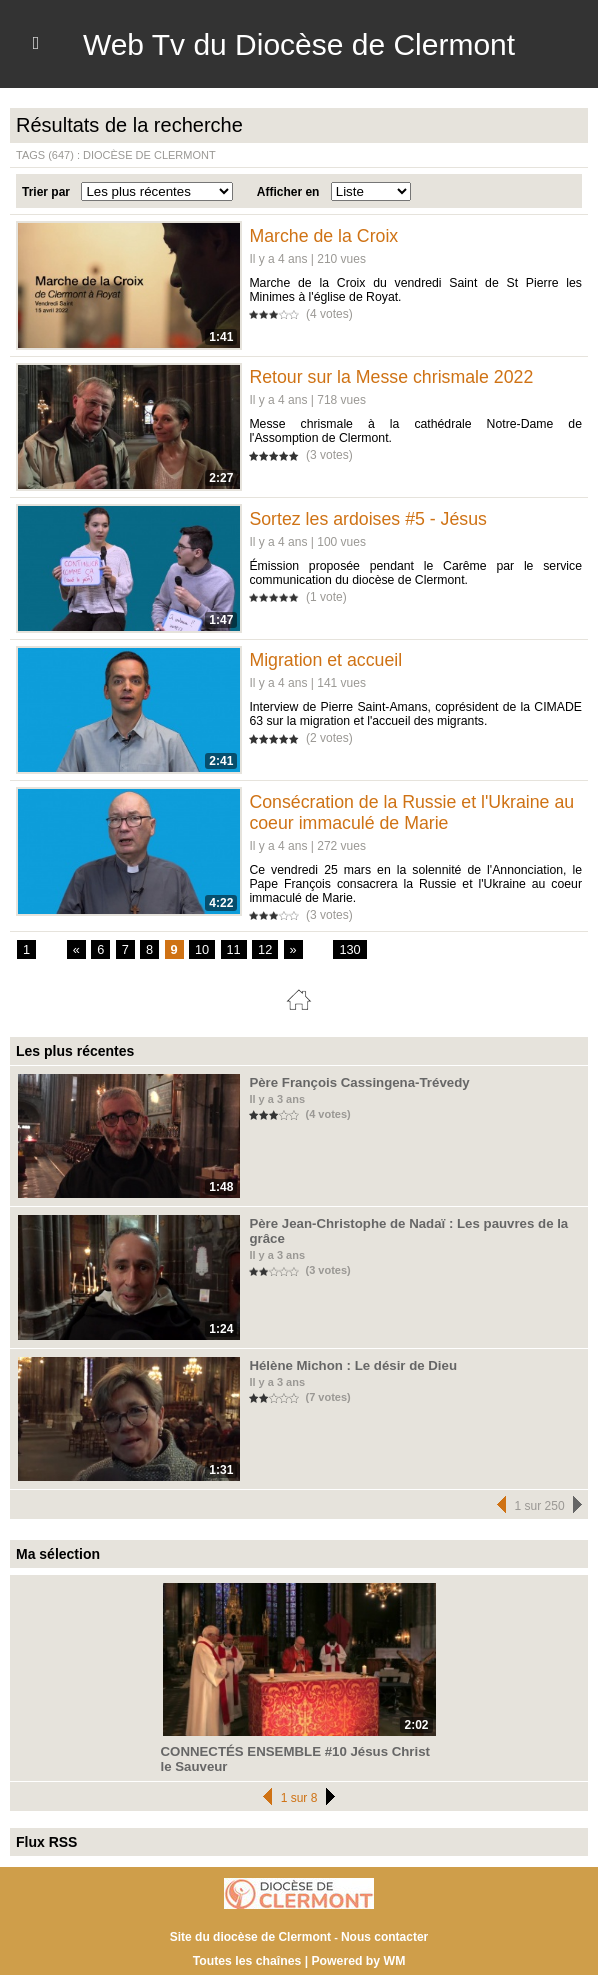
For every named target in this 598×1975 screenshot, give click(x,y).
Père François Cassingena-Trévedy (348, 1082)
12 (260, 950)
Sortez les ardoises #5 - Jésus (369, 519)
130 (344, 950)
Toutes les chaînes (248, 1958)
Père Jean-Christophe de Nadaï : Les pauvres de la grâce (411, 1224)
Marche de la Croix (324, 236)
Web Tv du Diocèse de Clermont (298, 44)
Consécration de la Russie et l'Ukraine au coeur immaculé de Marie (414, 812)
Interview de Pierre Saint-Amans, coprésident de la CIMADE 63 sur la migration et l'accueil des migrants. (415, 714)
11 (229, 950)
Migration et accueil (326, 660)
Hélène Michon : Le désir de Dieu (343, 1365)
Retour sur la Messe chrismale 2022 (393, 377)
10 (199, 950)
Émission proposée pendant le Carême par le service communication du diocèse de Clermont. (415, 573)
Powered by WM (357, 1958)
